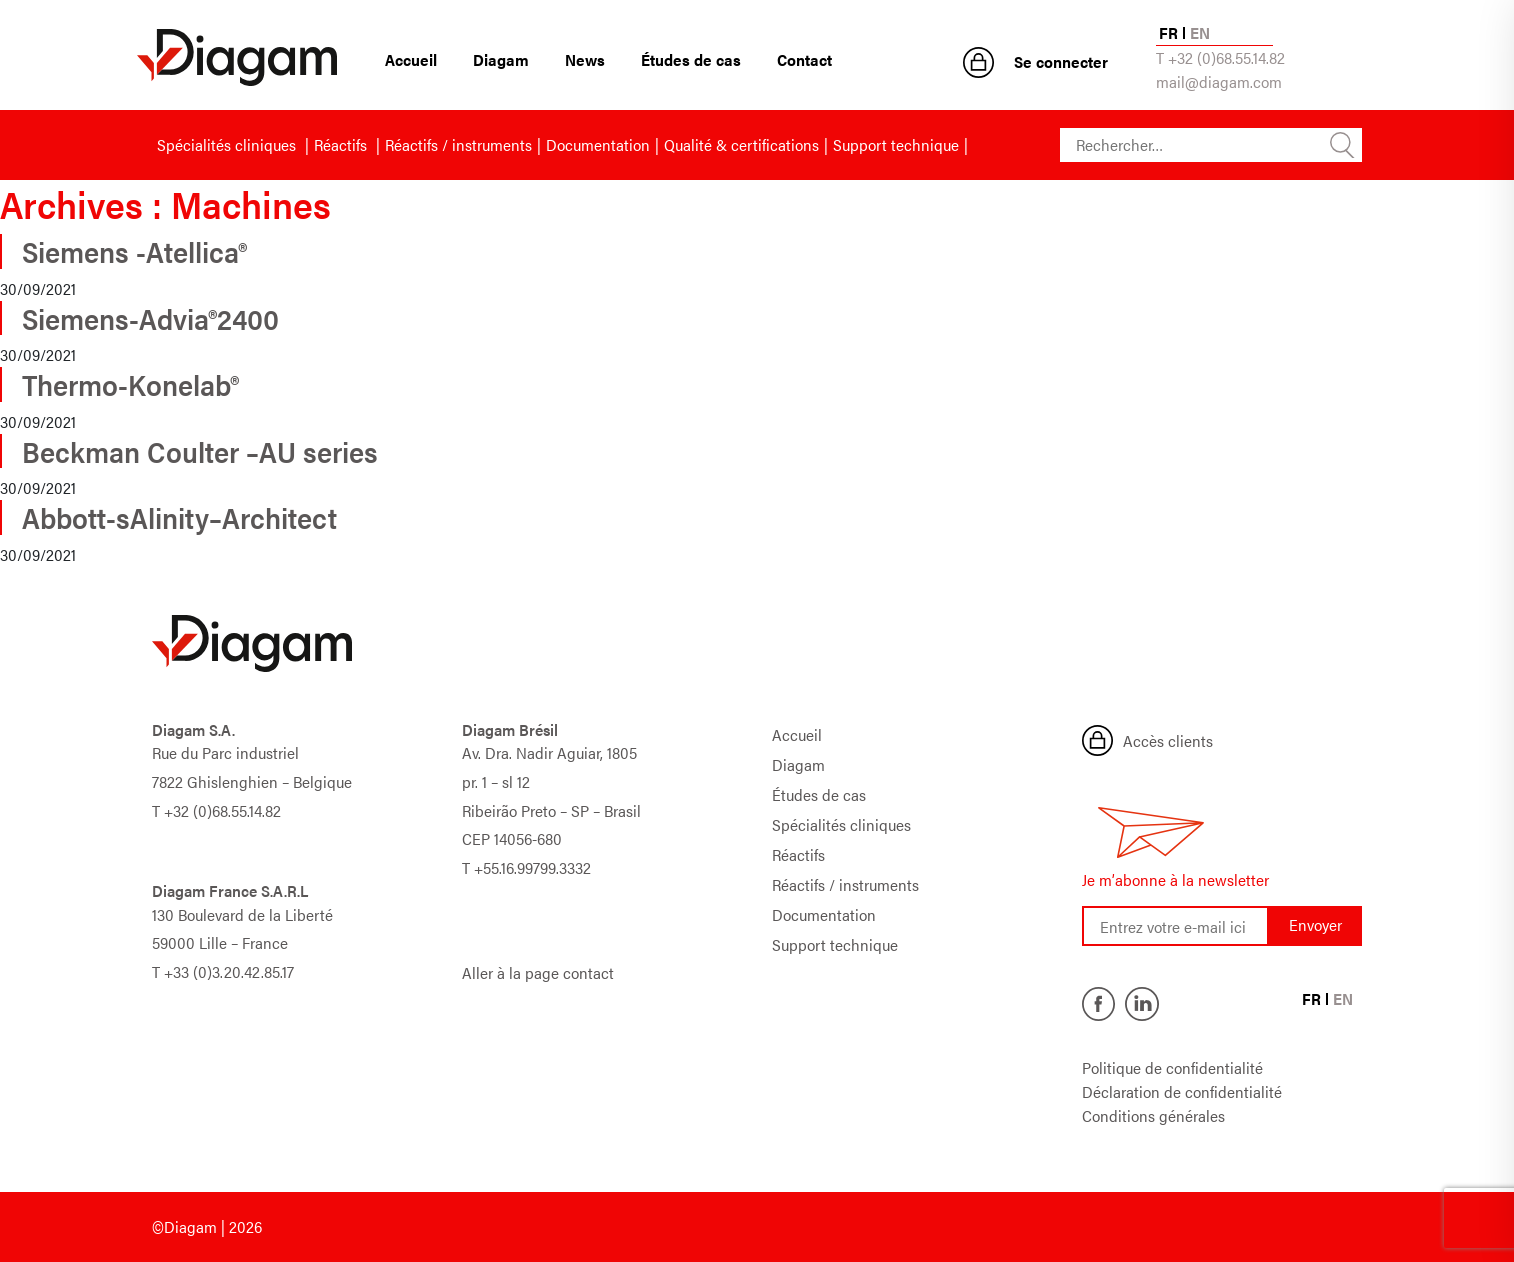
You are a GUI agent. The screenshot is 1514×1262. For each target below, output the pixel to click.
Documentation (598, 144)
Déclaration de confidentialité (1182, 1091)
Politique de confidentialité (1172, 1067)
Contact (804, 59)
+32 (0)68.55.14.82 (222, 810)
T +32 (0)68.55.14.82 (1220, 57)
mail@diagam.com (1219, 81)
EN (1200, 32)
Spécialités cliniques (228, 144)
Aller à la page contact (538, 972)
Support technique (896, 144)
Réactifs (342, 144)
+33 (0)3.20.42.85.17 (229, 971)
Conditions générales (1153, 1115)
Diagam (501, 59)
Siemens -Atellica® (134, 251)
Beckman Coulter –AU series (200, 451)
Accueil (411, 59)
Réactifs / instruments (458, 144)
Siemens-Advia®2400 (150, 318)
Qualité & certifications (741, 144)
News (585, 59)
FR (1168, 32)
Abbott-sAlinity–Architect (179, 517)
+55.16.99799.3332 (532, 867)
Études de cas (691, 59)
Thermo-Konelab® (130, 384)
